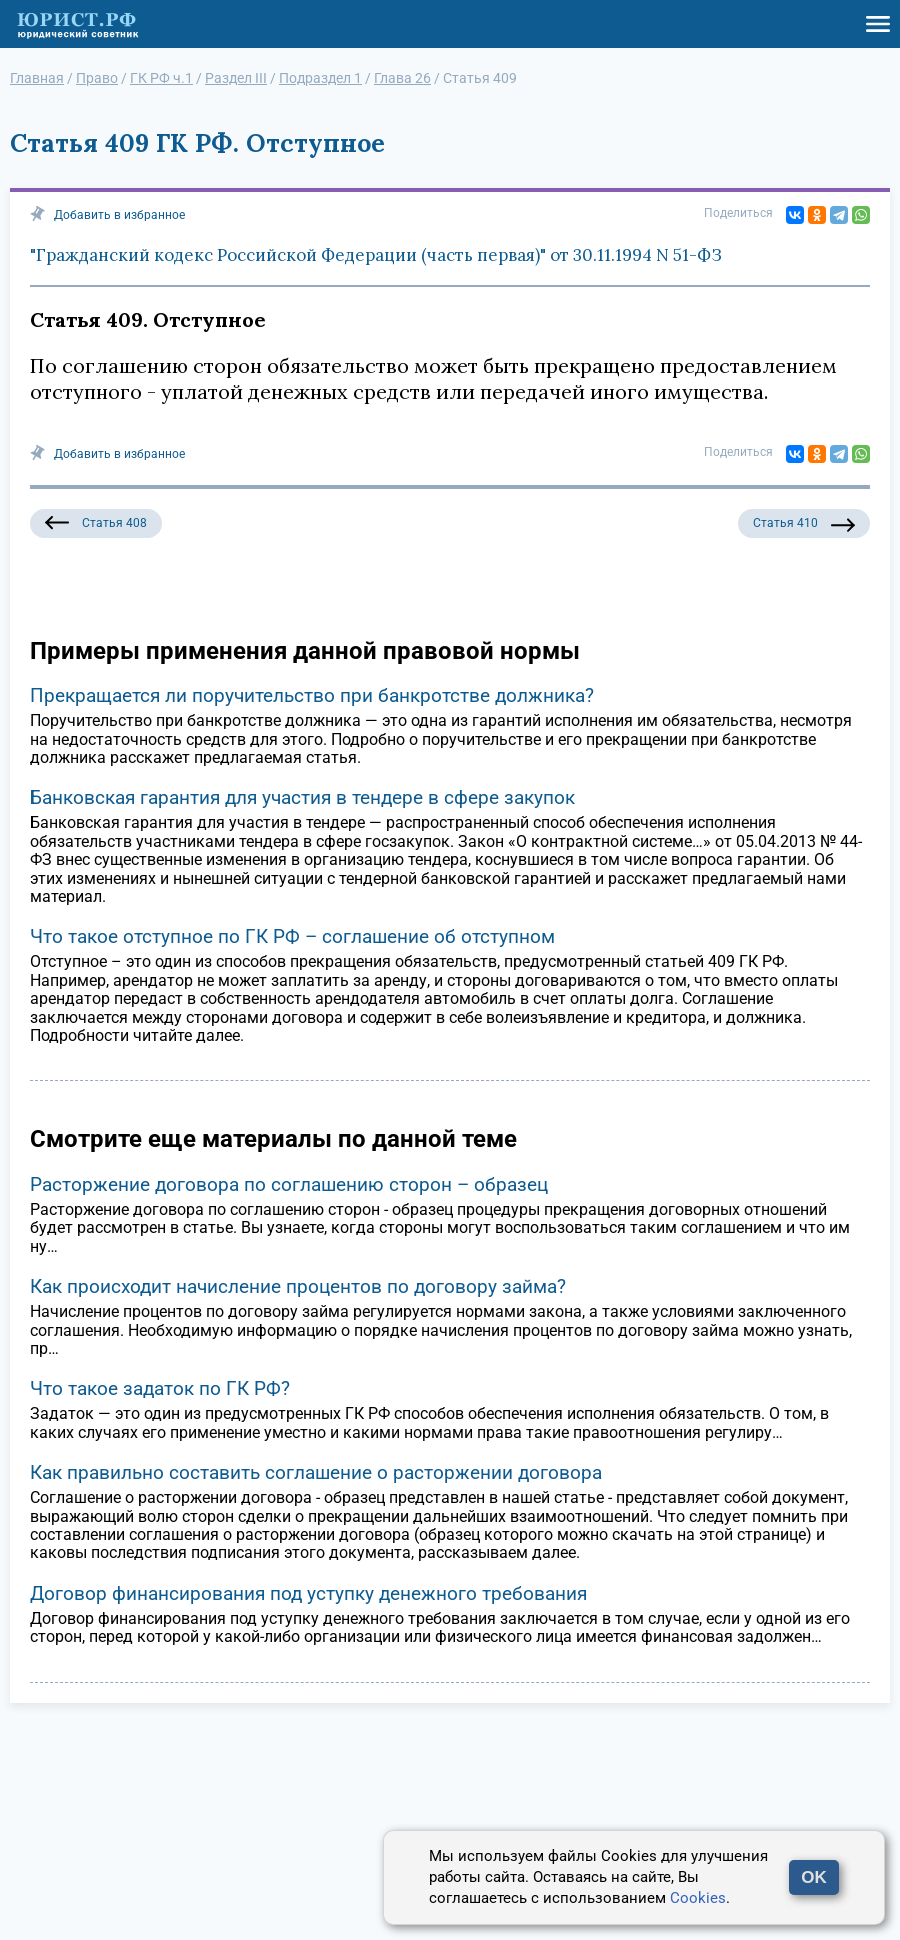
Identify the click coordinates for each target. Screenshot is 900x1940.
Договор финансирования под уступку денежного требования (308, 1593)
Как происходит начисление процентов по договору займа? (298, 1286)
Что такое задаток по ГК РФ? (160, 1388)
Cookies (698, 1898)
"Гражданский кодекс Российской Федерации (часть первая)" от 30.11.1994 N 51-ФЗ (376, 255)
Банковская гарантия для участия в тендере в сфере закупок (302, 797)
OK (814, 1877)
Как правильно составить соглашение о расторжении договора (316, 1472)
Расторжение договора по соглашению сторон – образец (289, 1184)
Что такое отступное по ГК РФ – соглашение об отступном (292, 936)
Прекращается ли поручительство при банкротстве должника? (312, 695)
